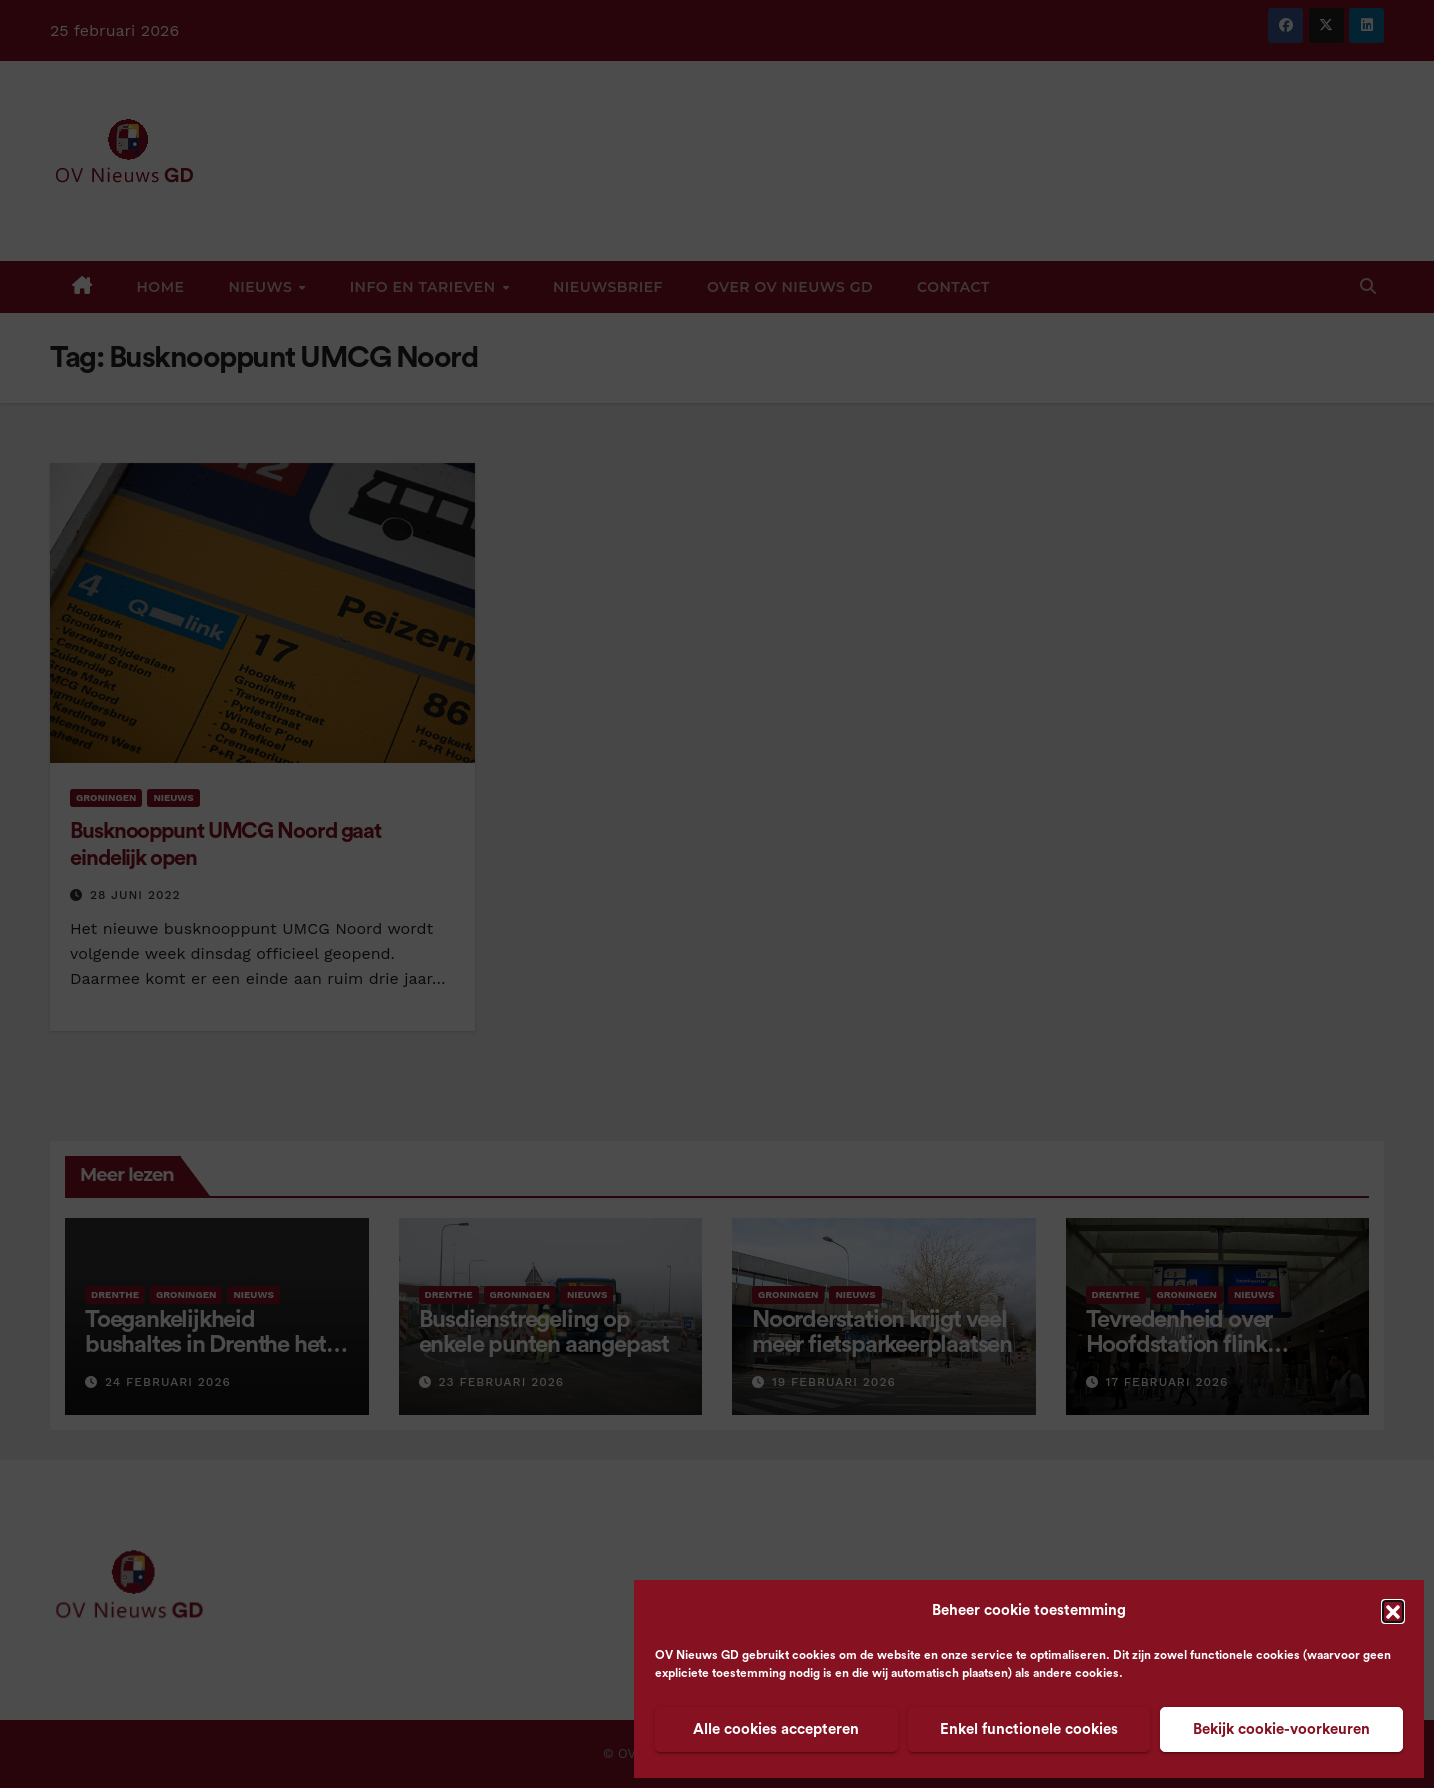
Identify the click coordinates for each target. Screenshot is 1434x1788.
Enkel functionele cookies (1029, 1729)
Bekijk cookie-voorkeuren (1281, 1729)
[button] (1393, 1611)
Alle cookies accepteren (776, 1729)
